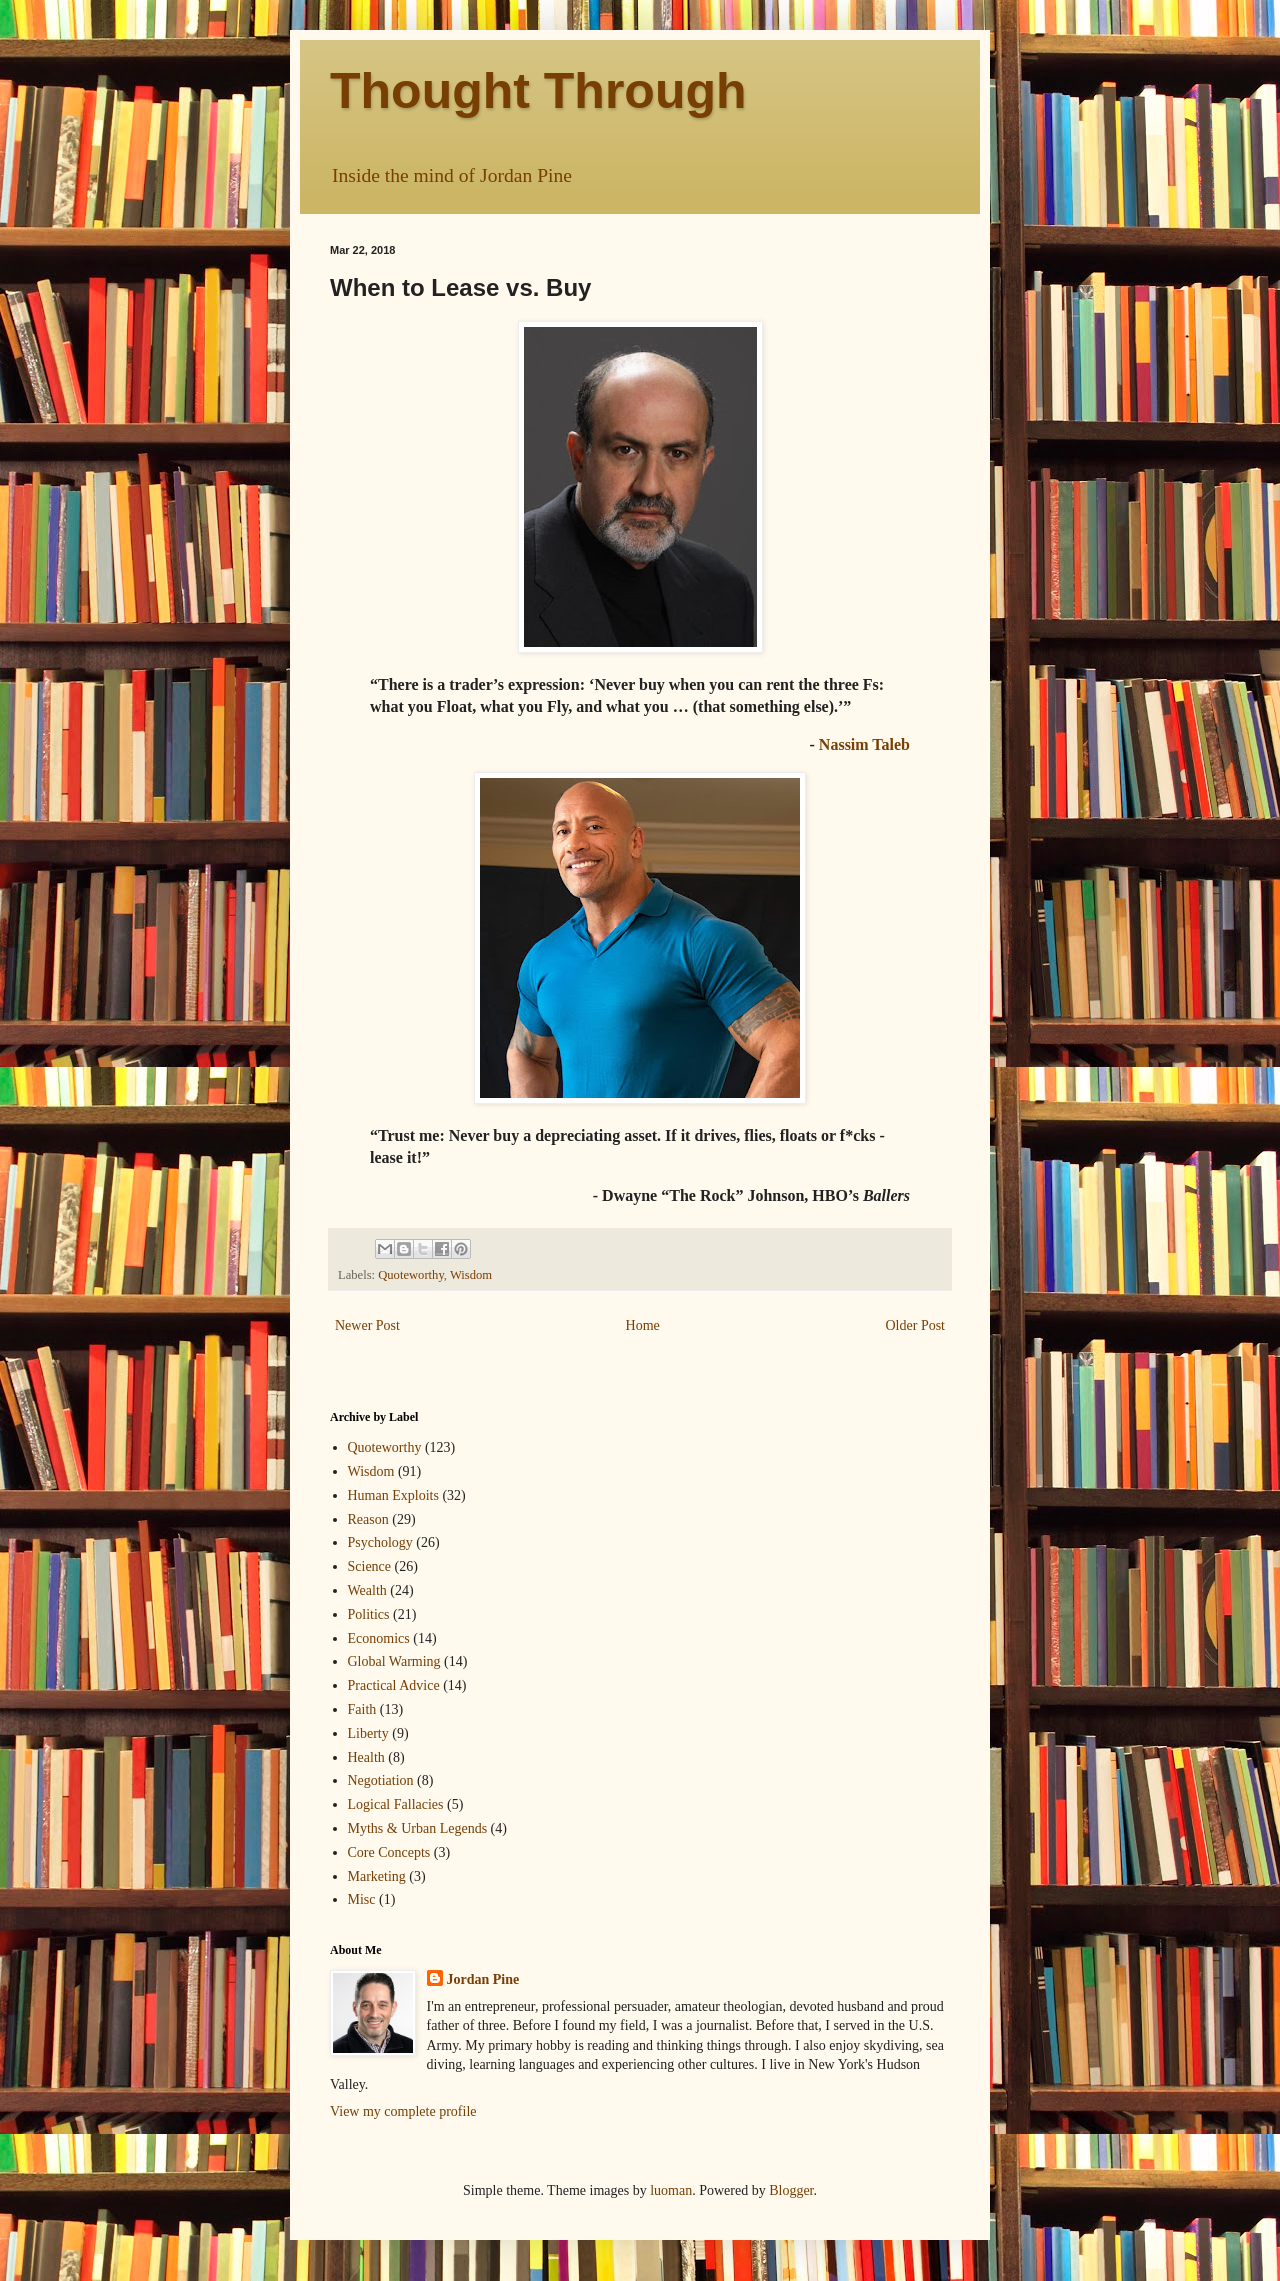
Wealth (367, 1590)
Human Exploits (393, 1495)
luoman (671, 2190)
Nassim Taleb (864, 744)
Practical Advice (394, 1685)
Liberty (368, 1733)
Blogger (791, 2190)
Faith (362, 1709)
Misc (362, 1899)
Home (643, 1325)
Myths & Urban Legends (418, 1828)
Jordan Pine (483, 1979)
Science (370, 1566)
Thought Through (538, 91)
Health (366, 1757)
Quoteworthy (411, 1275)
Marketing (377, 1876)
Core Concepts (389, 1852)
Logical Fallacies (396, 1804)
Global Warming (394, 1661)
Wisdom (471, 1275)
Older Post (916, 1325)
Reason (368, 1519)
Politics (369, 1614)
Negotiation (381, 1780)
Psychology (380, 1542)
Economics (379, 1638)
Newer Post (367, 1325)
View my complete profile (403, 2111)
